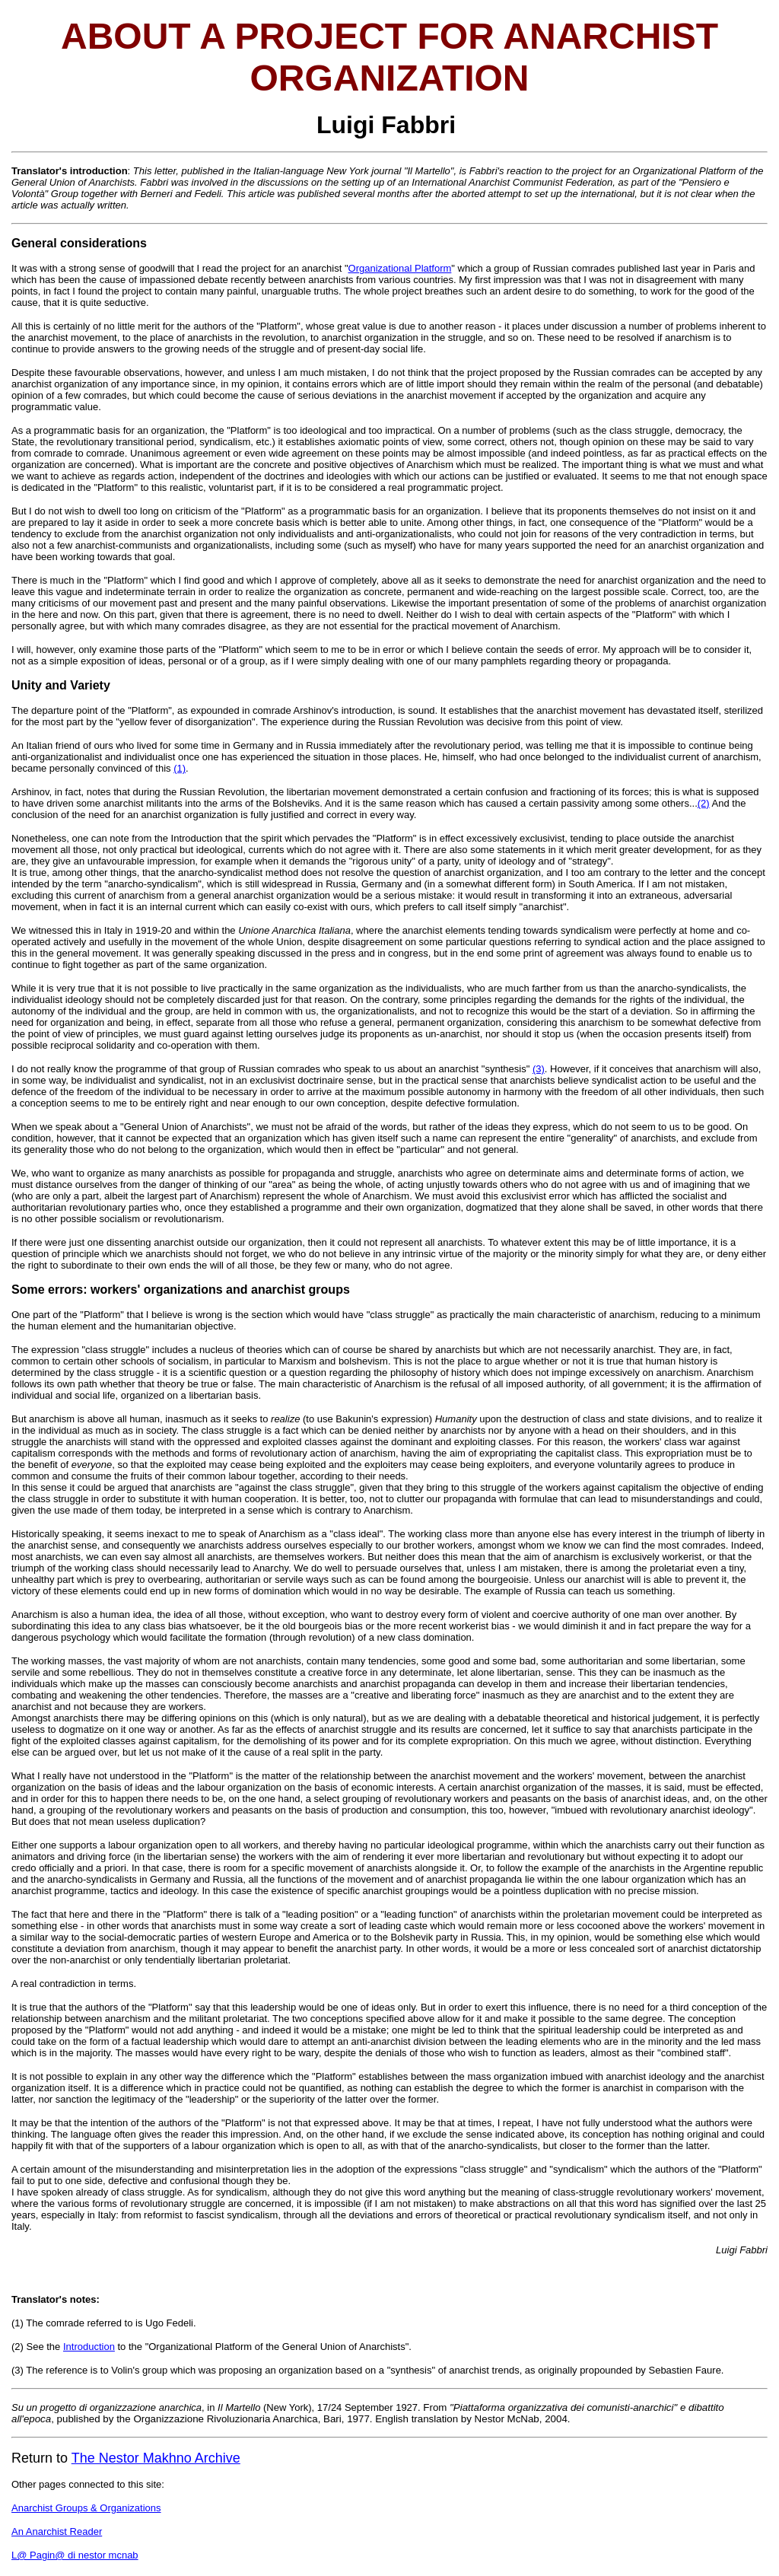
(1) (179, 768)
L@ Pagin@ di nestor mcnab (74, 2555)
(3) (539, 1069)
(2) (704, 803)
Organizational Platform (400, 268)
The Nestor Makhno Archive (156, 2458)
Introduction (89, 2346)
